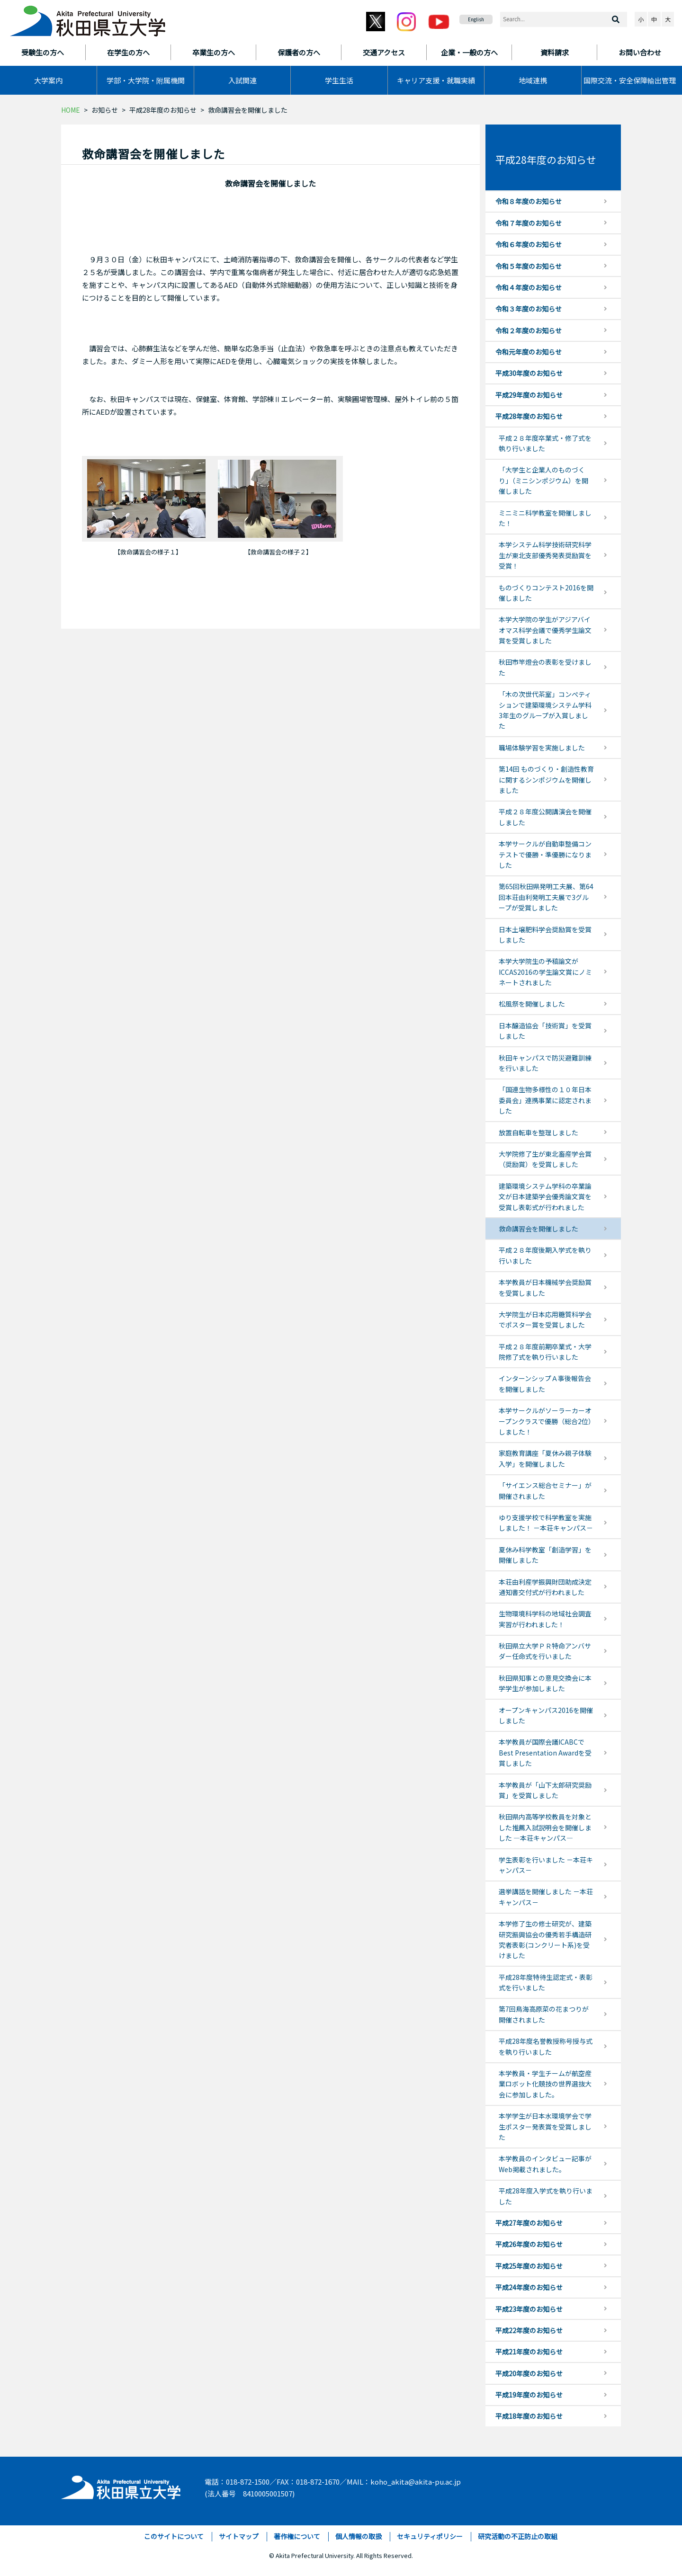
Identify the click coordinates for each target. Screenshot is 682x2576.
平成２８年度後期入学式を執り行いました (545, 1255)
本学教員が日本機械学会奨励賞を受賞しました (545, 1287)
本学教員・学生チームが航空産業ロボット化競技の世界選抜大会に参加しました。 (545, 2083)
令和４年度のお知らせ (528, 287)
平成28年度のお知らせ (163, 110)
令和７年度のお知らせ (528, 223)
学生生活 (339, 80)
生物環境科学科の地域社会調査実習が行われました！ (545, 1619)
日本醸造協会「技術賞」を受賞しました (545, 1031)
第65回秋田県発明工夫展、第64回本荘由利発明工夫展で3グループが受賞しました (546, 897)
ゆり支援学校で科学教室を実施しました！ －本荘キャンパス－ (546, 1523)
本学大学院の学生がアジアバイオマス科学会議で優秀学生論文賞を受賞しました (545, 630)
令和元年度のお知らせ (528, 352)
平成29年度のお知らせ (529, 395)
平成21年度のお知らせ (529, 2351)
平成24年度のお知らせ (529, 2287)
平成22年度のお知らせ (529, 2330)
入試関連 (242, 80)
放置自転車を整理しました (538, 1132)
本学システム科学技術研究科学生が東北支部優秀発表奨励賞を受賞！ (545, 555)
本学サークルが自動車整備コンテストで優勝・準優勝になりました (545, 854)
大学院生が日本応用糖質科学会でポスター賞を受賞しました (545, 1319)
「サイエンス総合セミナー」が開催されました (545, 1490)
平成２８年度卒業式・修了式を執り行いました (545, 443)
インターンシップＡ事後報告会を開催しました (545, 1383)
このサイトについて (174, 2536)
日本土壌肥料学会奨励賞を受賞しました (545, 935)
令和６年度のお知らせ (528, 244)
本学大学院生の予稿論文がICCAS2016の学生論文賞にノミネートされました (545, 971)
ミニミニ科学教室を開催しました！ (545, 518)
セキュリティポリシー (430, 2536)
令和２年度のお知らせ (528, 330)
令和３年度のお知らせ (528, 308)
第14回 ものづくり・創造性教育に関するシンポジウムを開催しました (546, 779)
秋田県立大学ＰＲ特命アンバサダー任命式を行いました (545, 1651)
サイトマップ (239, 2536)
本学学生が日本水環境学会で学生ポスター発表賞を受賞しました (545, 2126)
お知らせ (104, 110)
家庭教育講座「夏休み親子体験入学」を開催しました (545, 1458)
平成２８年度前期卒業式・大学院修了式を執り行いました (545, 1352)
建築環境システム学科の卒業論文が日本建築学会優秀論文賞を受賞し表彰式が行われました (545, 1196)
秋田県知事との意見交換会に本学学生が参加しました (545, 1683)
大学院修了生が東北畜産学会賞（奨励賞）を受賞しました (545, 1159)
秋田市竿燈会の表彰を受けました (545, 667)
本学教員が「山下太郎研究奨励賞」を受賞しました (545, 1790)
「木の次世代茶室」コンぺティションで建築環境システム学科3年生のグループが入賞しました (545, 710)
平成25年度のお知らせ (529, 2266)
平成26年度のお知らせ (529, 2244)
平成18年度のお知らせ (529, 2416)
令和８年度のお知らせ (528, 201)
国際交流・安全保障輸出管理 (629, 80)
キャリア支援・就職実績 (436, 80)
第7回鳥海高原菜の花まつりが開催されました (544, 2014)
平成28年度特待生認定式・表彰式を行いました (545, 1982)
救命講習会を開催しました (538, 1228)
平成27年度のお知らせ (529, 2223)
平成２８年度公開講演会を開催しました (545, 817)
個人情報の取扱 (358, 2536)
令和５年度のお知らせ (528, 266)
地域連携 (533, 80)
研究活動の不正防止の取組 (517, 2536)
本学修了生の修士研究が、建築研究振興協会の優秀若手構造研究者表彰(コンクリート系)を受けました (545, 1939)
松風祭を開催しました (532, 1003)
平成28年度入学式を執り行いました (545, 2196)
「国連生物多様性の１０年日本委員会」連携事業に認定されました (545, 1100)
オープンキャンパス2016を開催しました (546, 1715)
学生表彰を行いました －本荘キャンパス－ (546, 1865)
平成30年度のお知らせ (529, 373)
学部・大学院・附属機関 (146, 80)
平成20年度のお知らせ (529, 2373)
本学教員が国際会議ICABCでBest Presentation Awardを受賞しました (545, 1752)
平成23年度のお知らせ (529, 2309)
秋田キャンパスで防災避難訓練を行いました (545, 1063)
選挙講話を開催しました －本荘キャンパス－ (546, 1897)
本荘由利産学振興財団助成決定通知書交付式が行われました (545, 1587)
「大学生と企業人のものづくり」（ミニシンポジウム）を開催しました (543, 480)
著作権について (297, 2536)
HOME (70, 110)
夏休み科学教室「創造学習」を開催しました (545, 1555)
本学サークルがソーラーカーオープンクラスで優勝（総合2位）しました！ (545, 1421)
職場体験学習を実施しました (542, 747)
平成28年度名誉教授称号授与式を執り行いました (545, 2046)
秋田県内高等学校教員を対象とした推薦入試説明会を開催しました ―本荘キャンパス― (545, 1827)
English (476, 19)
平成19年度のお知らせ (529, 2394)
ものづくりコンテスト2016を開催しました (546, 593)
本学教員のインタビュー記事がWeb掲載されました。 (545, 2164)
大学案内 (48, 80)
